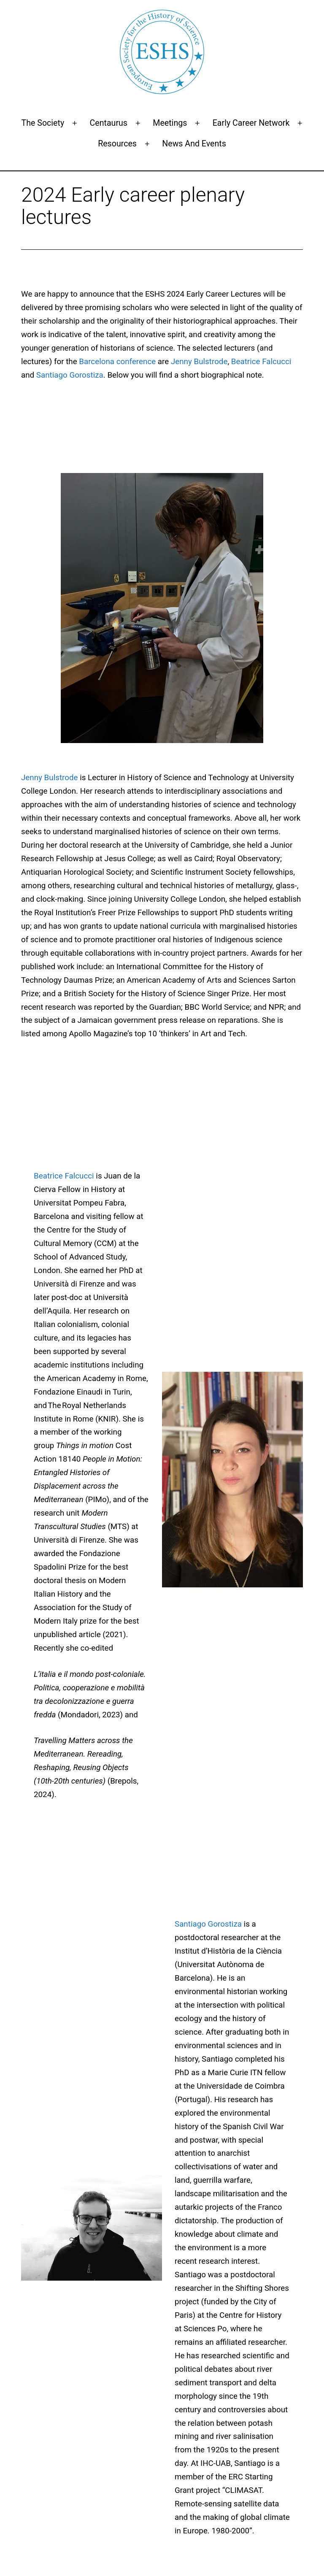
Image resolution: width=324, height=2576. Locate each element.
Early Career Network (251, 123)
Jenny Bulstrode (199, 361)
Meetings (170, 123)
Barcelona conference (117, 361)
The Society (43, 123)
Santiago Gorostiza (69, 375)
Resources (117, 144)
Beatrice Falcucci (261, 361)
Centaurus (108, 123)
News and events (194, 144)
